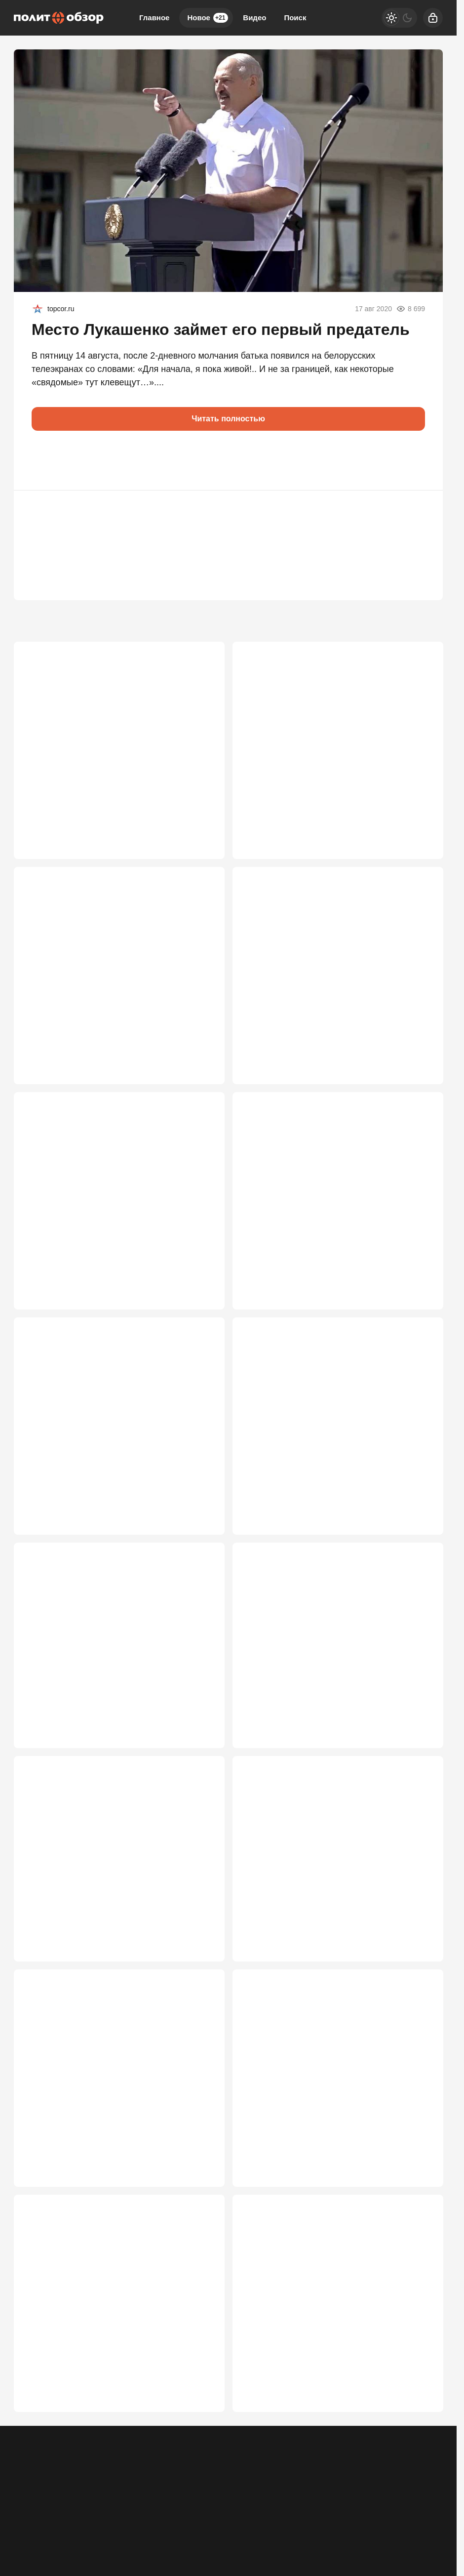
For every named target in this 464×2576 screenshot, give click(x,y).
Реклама (27, 2515)
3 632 (418, 1040)
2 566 (199, 2447)
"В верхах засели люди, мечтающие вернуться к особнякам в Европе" (99, 1430)
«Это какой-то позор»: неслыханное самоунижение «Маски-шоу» (98, 2368)
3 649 (418, 806)
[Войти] (433, 18)
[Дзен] (433, 2508)
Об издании (114, 2515)
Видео (254, 17)
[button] (43, 460)
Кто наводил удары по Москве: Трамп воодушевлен (321, 1665)
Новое (207, 18)
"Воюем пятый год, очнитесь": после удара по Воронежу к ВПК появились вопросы (333, 1430)
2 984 (418, 1744)
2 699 (199, 2212)
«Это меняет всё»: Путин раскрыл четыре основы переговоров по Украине (329, 2368)
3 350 (418, 1275)
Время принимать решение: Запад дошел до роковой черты (117, 1899)
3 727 (199, 806)
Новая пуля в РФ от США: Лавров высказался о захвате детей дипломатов (327, 962)
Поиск (295, 17)
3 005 (199, 1744)
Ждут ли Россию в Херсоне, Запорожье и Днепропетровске (110, 1196)
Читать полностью (228, 418)
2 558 (418, 2447)
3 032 (418, 1509)
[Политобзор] (59, 18)
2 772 (199, 1978)
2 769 (418, 1978)
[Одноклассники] (381, 2508)
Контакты (68, 2515)
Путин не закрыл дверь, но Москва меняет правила (331, 2134)
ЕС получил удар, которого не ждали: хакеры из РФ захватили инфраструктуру (118, 962)
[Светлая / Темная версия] (399, 18)
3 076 (199, 1509)
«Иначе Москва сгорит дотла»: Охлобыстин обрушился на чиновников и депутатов (114, 2134)
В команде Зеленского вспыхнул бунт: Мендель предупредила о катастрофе (322, 739)
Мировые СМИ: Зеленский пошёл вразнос (330, 1893)
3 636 (199, 1040)
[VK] (407, 2508)
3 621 (199, 1275)
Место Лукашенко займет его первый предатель (221, 329)
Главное (154, 17)
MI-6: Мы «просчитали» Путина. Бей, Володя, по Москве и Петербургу (117, 1665)
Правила (159, 2515)
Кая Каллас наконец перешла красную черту (116, 733)
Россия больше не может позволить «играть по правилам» (335, 1196)
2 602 (418, 2212)
